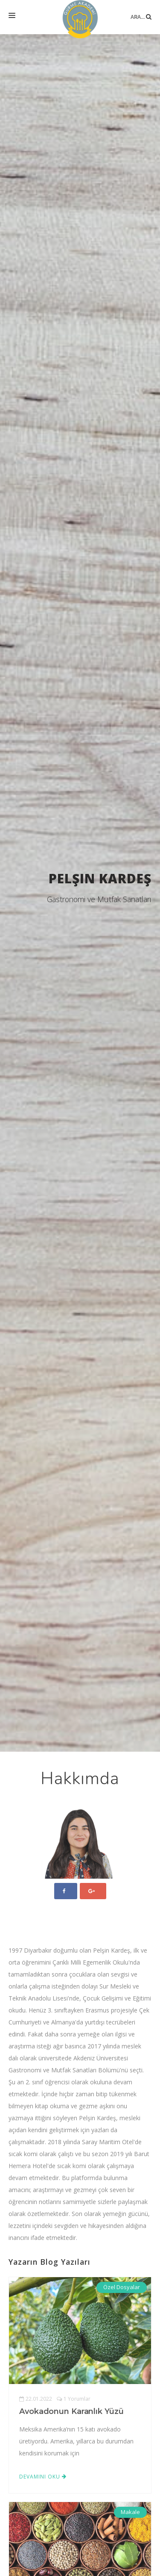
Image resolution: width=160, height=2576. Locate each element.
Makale (130, 2512)
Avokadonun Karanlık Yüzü (71, 2411)
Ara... (141, 10)
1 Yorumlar (73, 2398)
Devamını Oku (43, 2476)
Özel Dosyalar (121, 2287)
